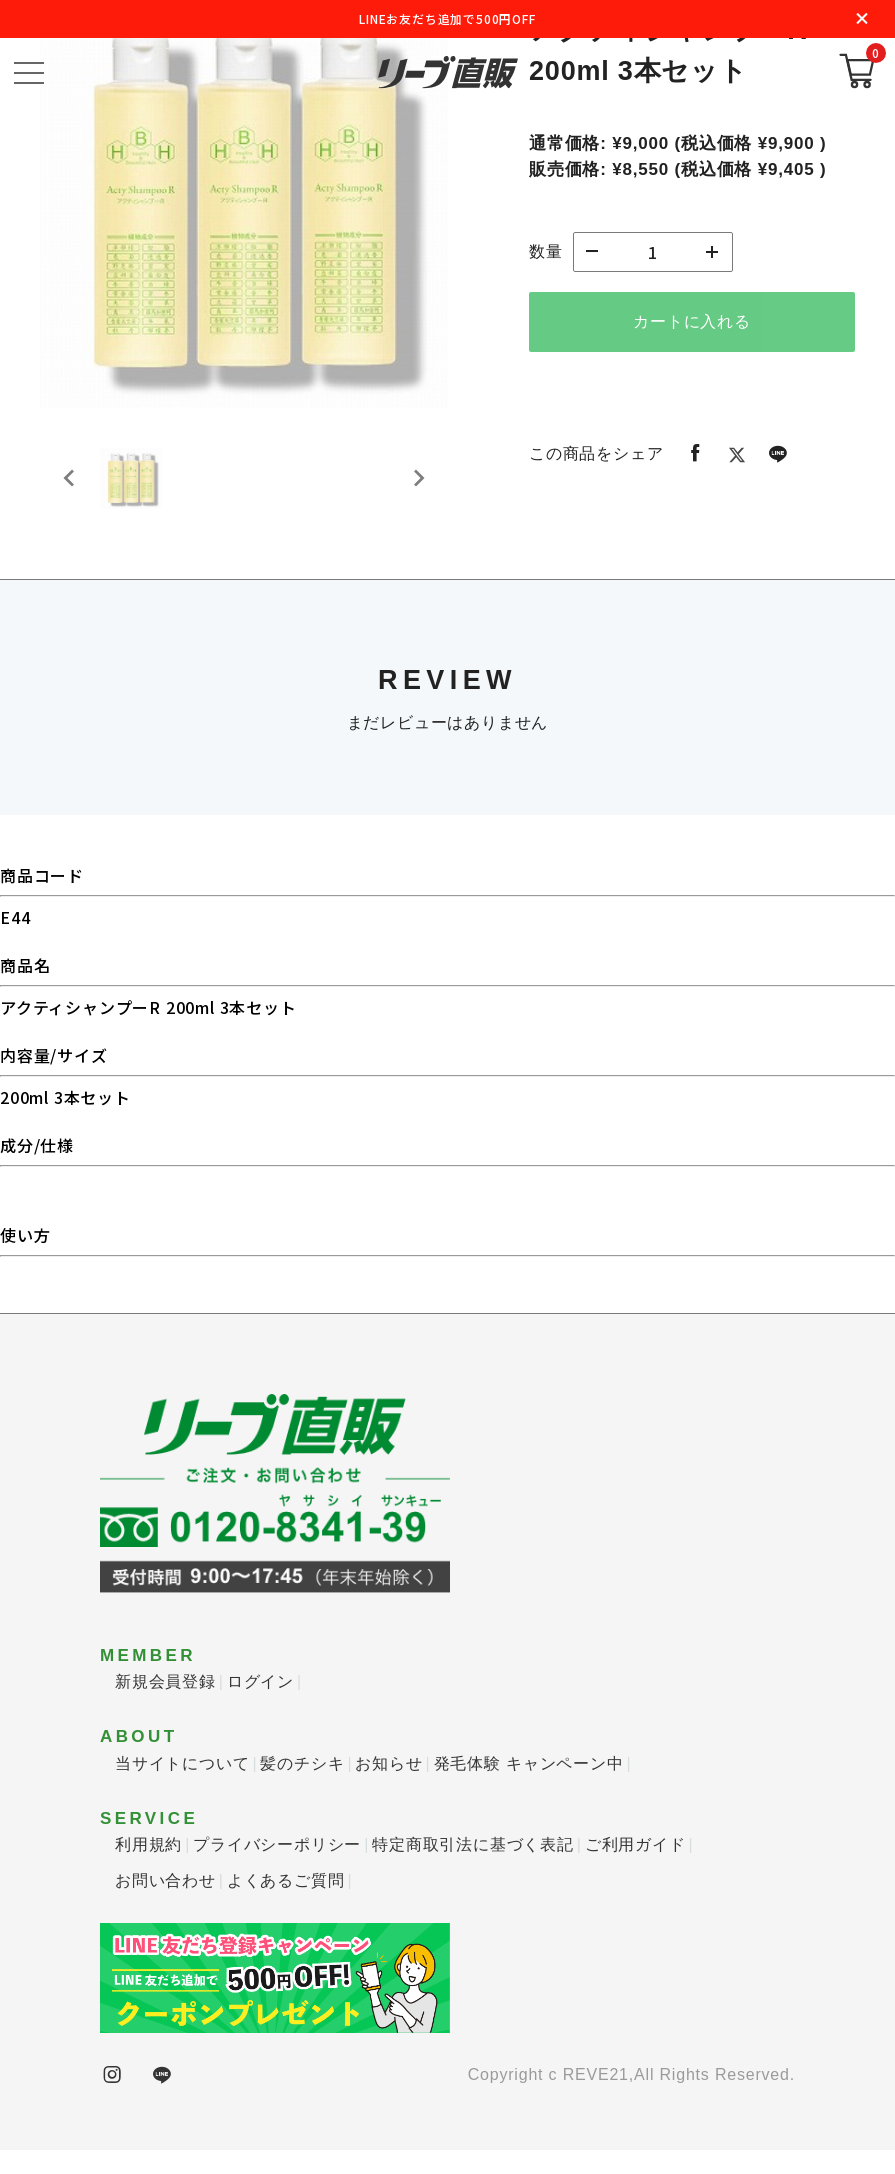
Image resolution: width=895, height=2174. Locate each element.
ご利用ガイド (635, 1868)
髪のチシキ (302, 1787)
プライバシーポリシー (277, 1868)
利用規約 (148, 1868)
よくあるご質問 (286, 1904)
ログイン (260, 1705)
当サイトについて (182, 1787)
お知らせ (388, 1787)
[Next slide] (418, 491)
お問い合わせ (165, 1904)
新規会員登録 (165, 1705)
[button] (140, 491)
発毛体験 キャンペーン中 (529, 1787)
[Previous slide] (70, 491)
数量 (546, 251)
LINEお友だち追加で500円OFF (447, 18)
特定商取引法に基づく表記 (473, 1868)
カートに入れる (692, 321)
